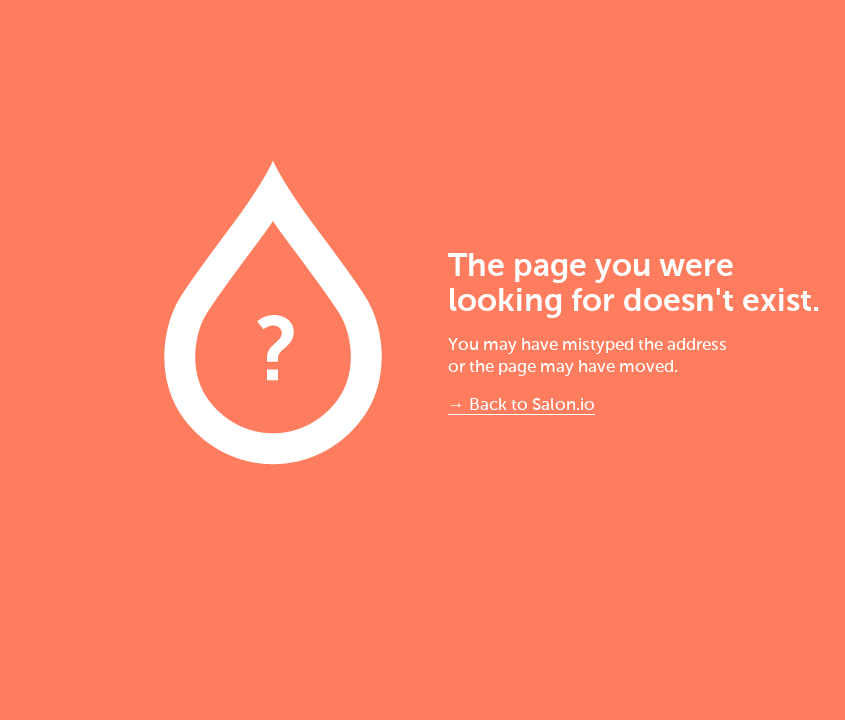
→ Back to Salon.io (521, 405)
